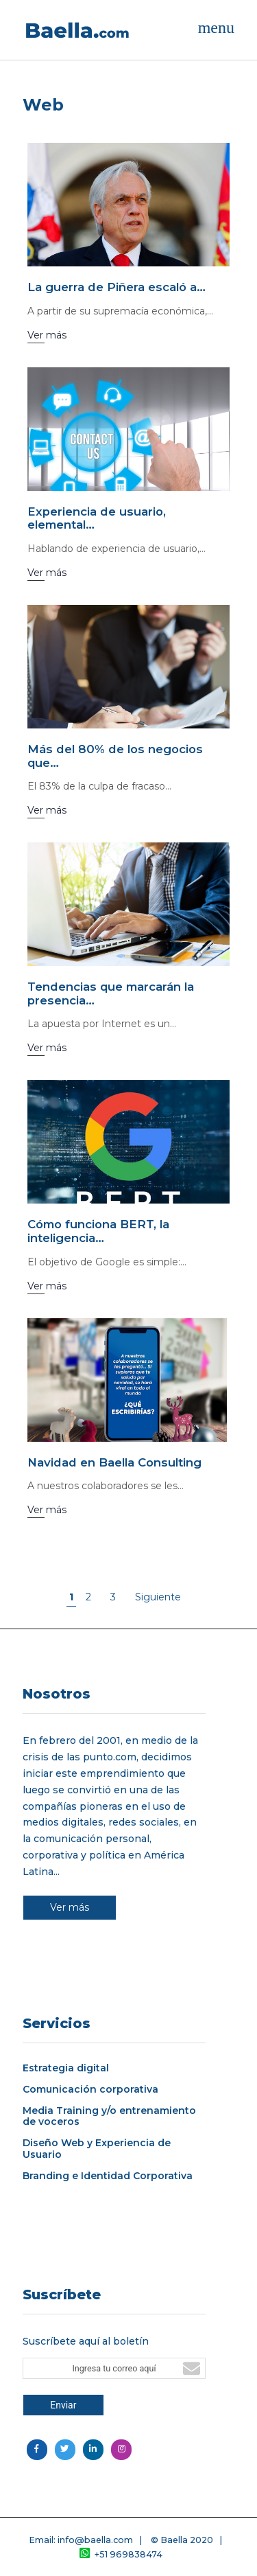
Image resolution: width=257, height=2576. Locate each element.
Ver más (69, 1907)
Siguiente (158, 1597)
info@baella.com (95, 2540)
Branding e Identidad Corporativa (108, 2176)
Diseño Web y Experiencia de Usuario (97, 2149)
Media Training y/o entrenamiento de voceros (109, 2116)
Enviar (63, 2405)
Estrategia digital (66, 2068)
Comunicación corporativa (90, 2089)
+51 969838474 (120, 2554)
